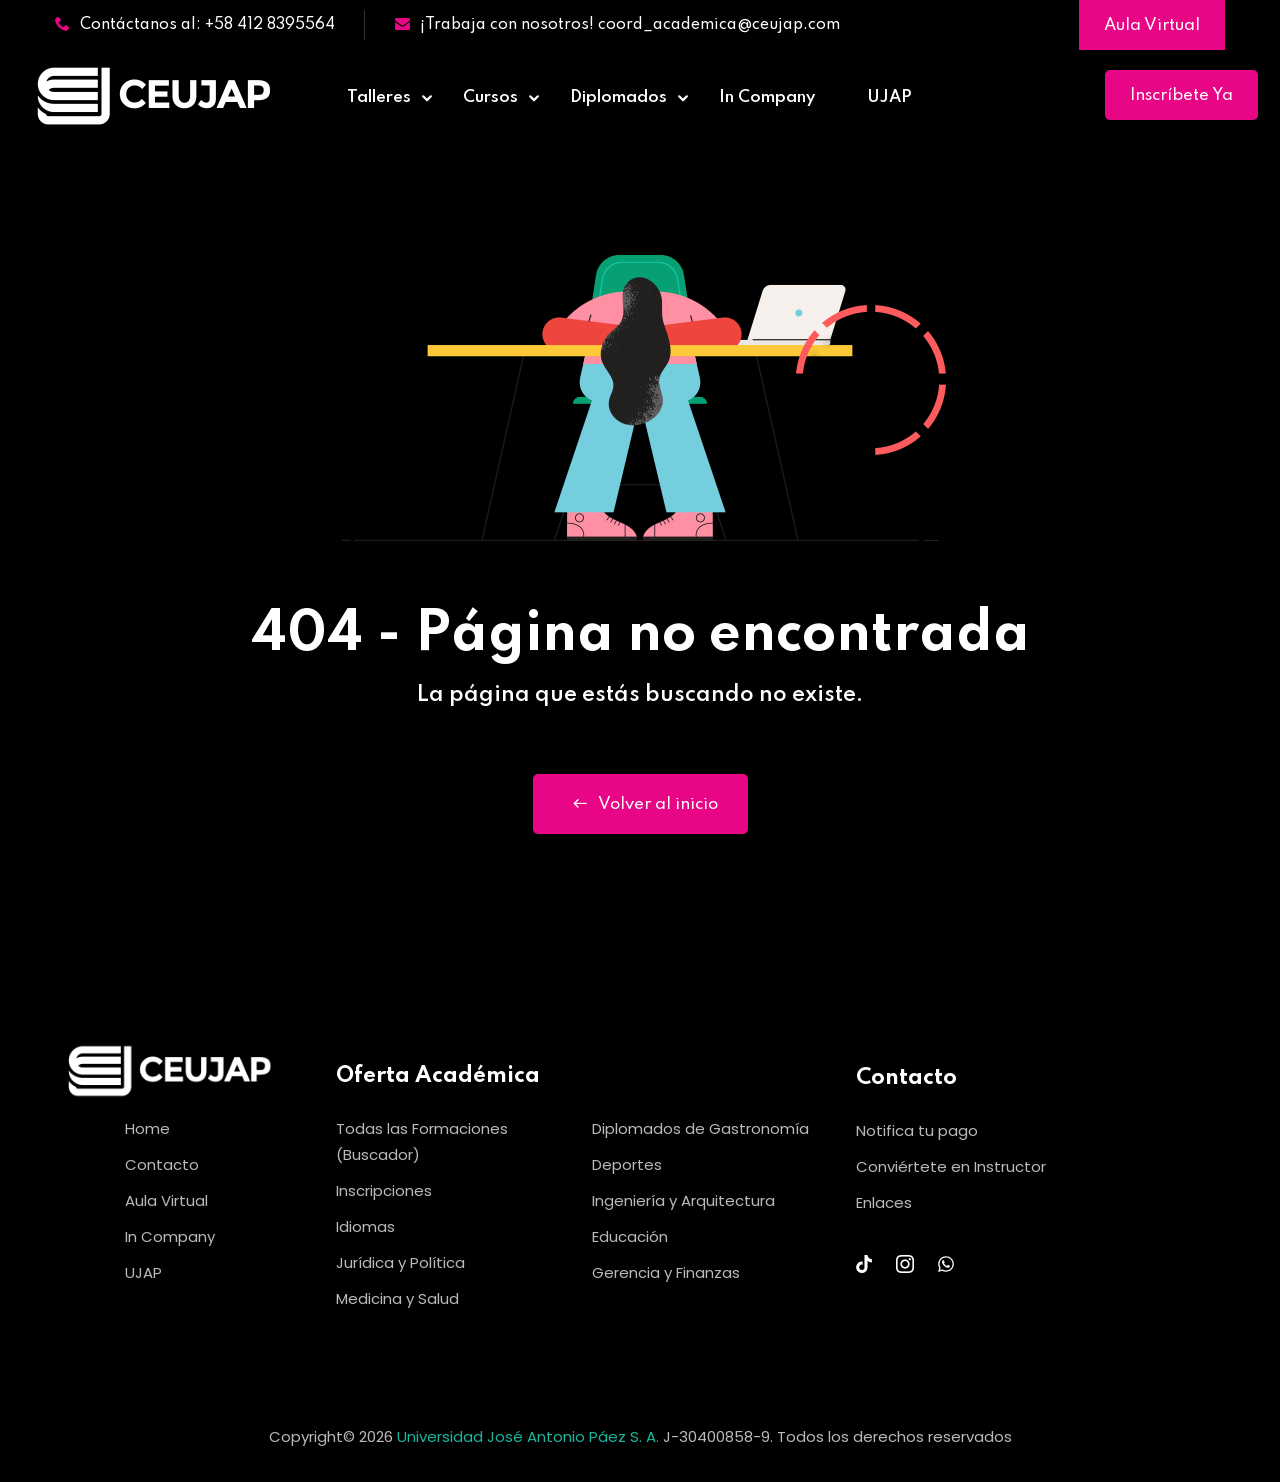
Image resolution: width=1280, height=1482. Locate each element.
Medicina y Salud (397, 1298)
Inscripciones (384, 1190)
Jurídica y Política (400, 1262)
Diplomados (618, 97)
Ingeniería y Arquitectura (683, 1200)
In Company (767, 97)
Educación (630, 1236)
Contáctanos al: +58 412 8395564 (195, 25)
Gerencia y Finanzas (666, 1272)
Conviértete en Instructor (951, 1166)
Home (147, 1128)
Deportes (627, 1164)
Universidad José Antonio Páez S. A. (530, 1436)
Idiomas (365, 1226)
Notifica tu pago (917, 1130)
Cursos (490, 97)
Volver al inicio (640, 804)
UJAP (889, 97)
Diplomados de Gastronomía (700, 1128)
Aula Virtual (1152, 25)
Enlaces (884, 1202)
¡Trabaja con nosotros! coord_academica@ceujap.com (617, 25)
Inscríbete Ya (1181, 95)
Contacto (162, 1164)
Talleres (379, 97)
